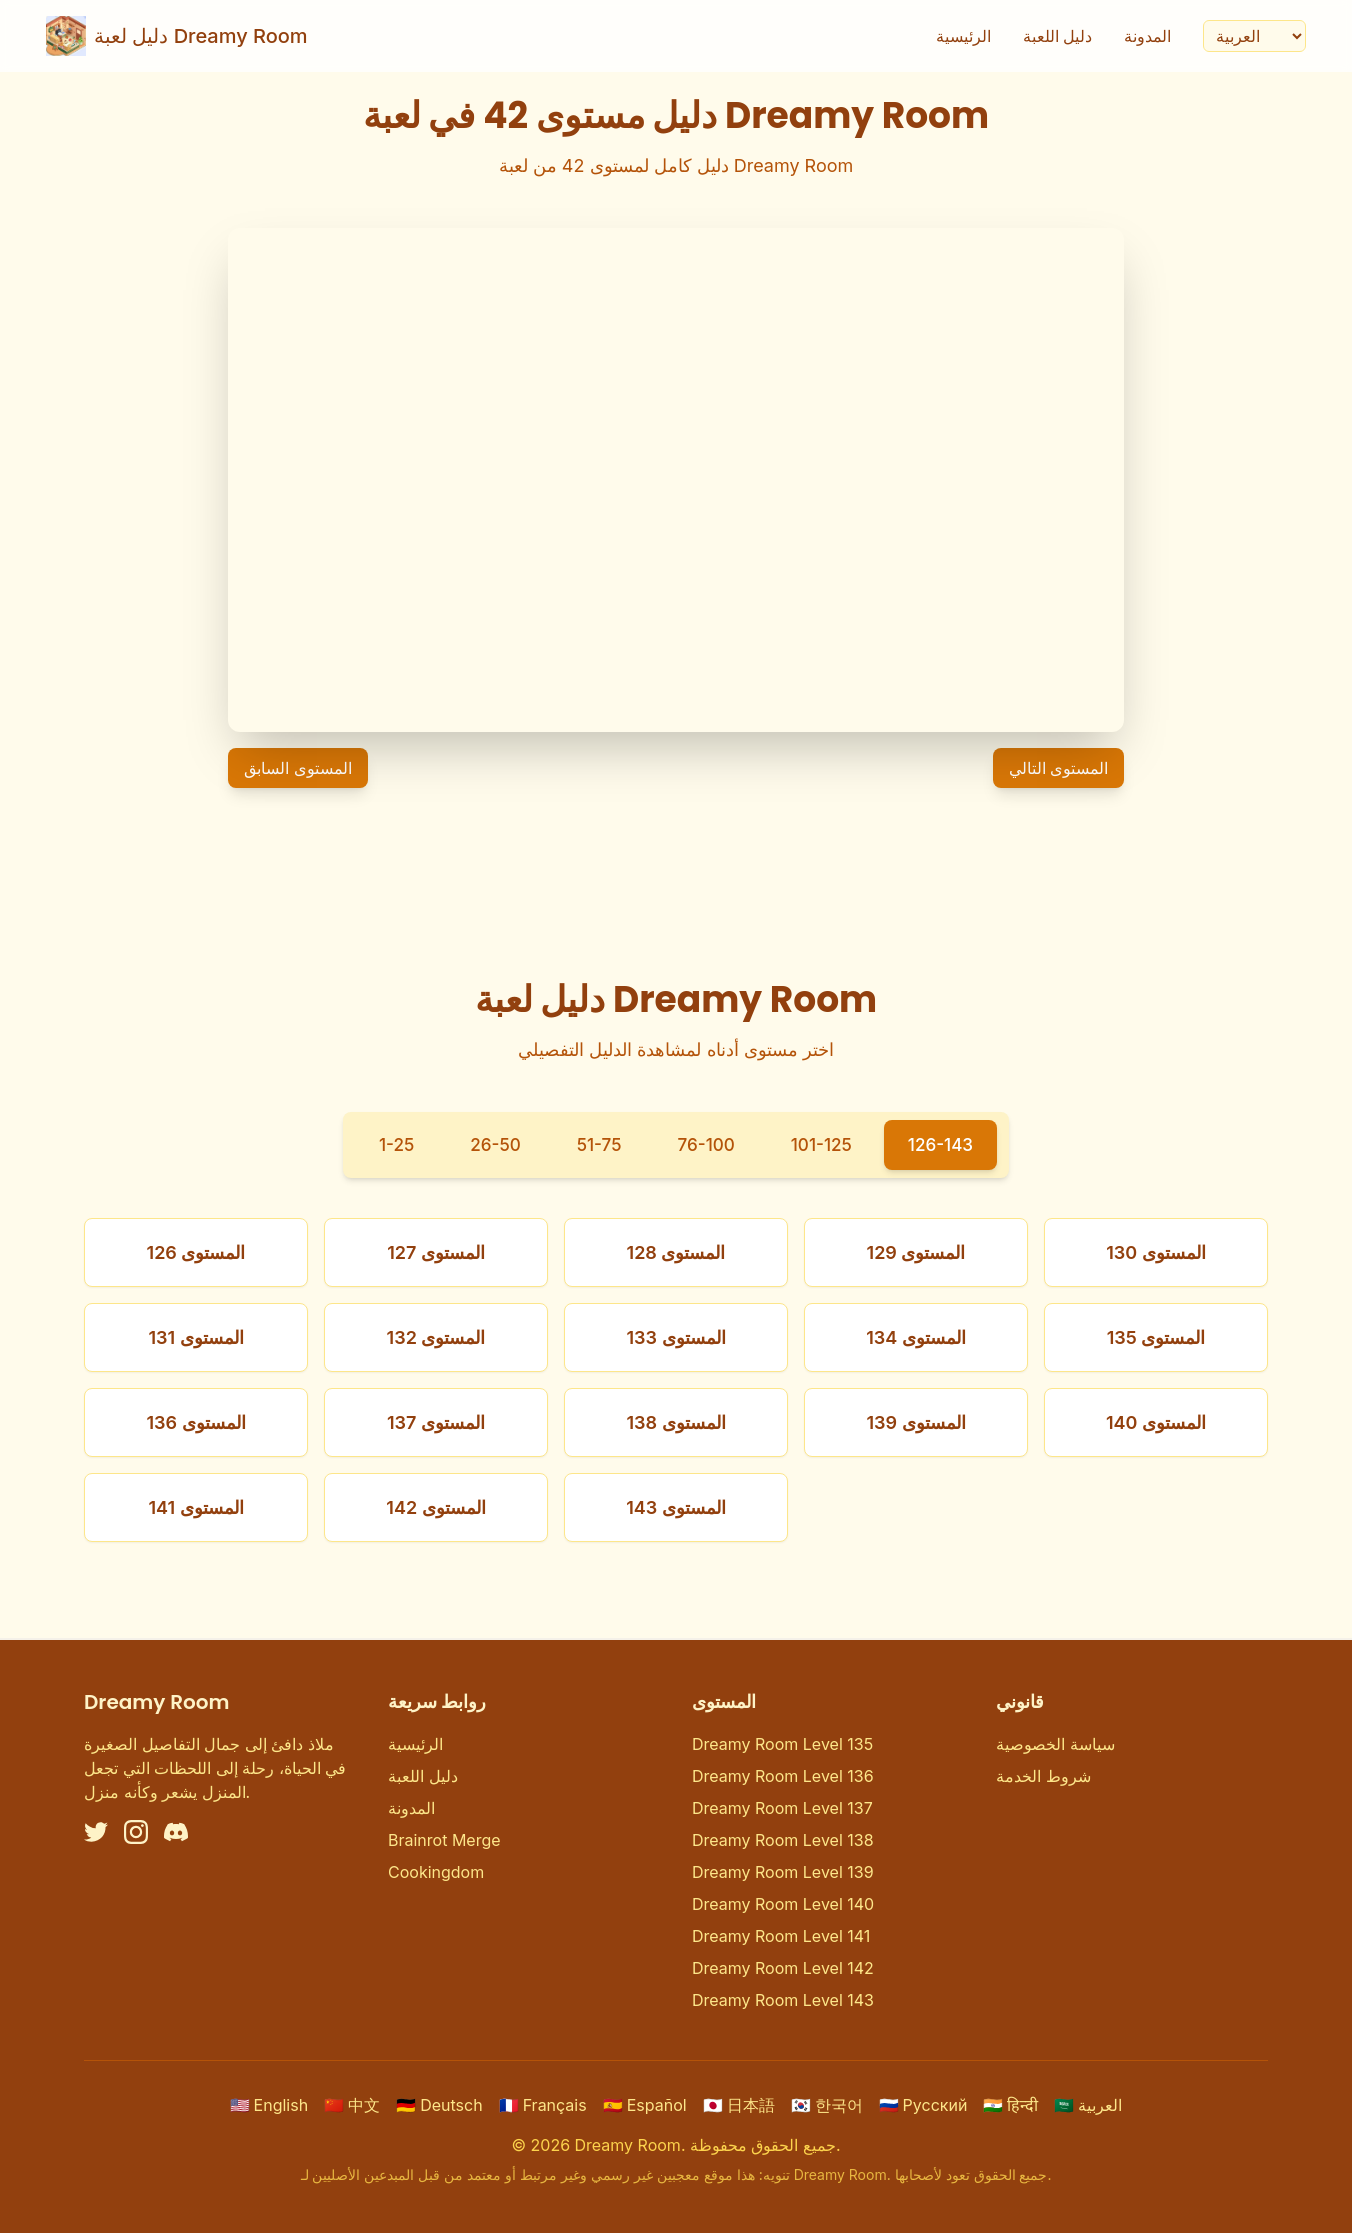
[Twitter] (96, 1832)
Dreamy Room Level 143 (783, 2000)
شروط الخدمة (1043, 1776)
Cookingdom (436, 1872)
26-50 (490, 1145)
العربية (1088, 2105)
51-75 (596, 1145)
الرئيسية (961, 36)
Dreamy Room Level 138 (783, 1840)
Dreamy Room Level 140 (783, 1904)
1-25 (388, 1145)
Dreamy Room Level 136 (783, 1776)
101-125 (824, 1145)
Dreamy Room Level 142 (783, 1968)
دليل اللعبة (1056, 36)
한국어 (827, 2105)
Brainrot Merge (444, 1840)
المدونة (1145, 36)
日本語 (739, 2105)
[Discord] (176, 1832)
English (269, 2105)
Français (543, 2105)
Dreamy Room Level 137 (782, 1808)
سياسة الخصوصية (1055, 1744)
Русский (923, 2105)
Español (645, 2105)
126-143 (947, 1145)
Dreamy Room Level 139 (783, 1872)
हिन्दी (1010, 2105)
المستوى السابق (298, 768)
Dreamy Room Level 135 (782, 1744)
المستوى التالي (1059, 768)
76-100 (706, 1145)
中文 (352, 2105)
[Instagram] (136, 1832)
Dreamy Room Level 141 (781, 1936)
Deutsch (439, 2105)
